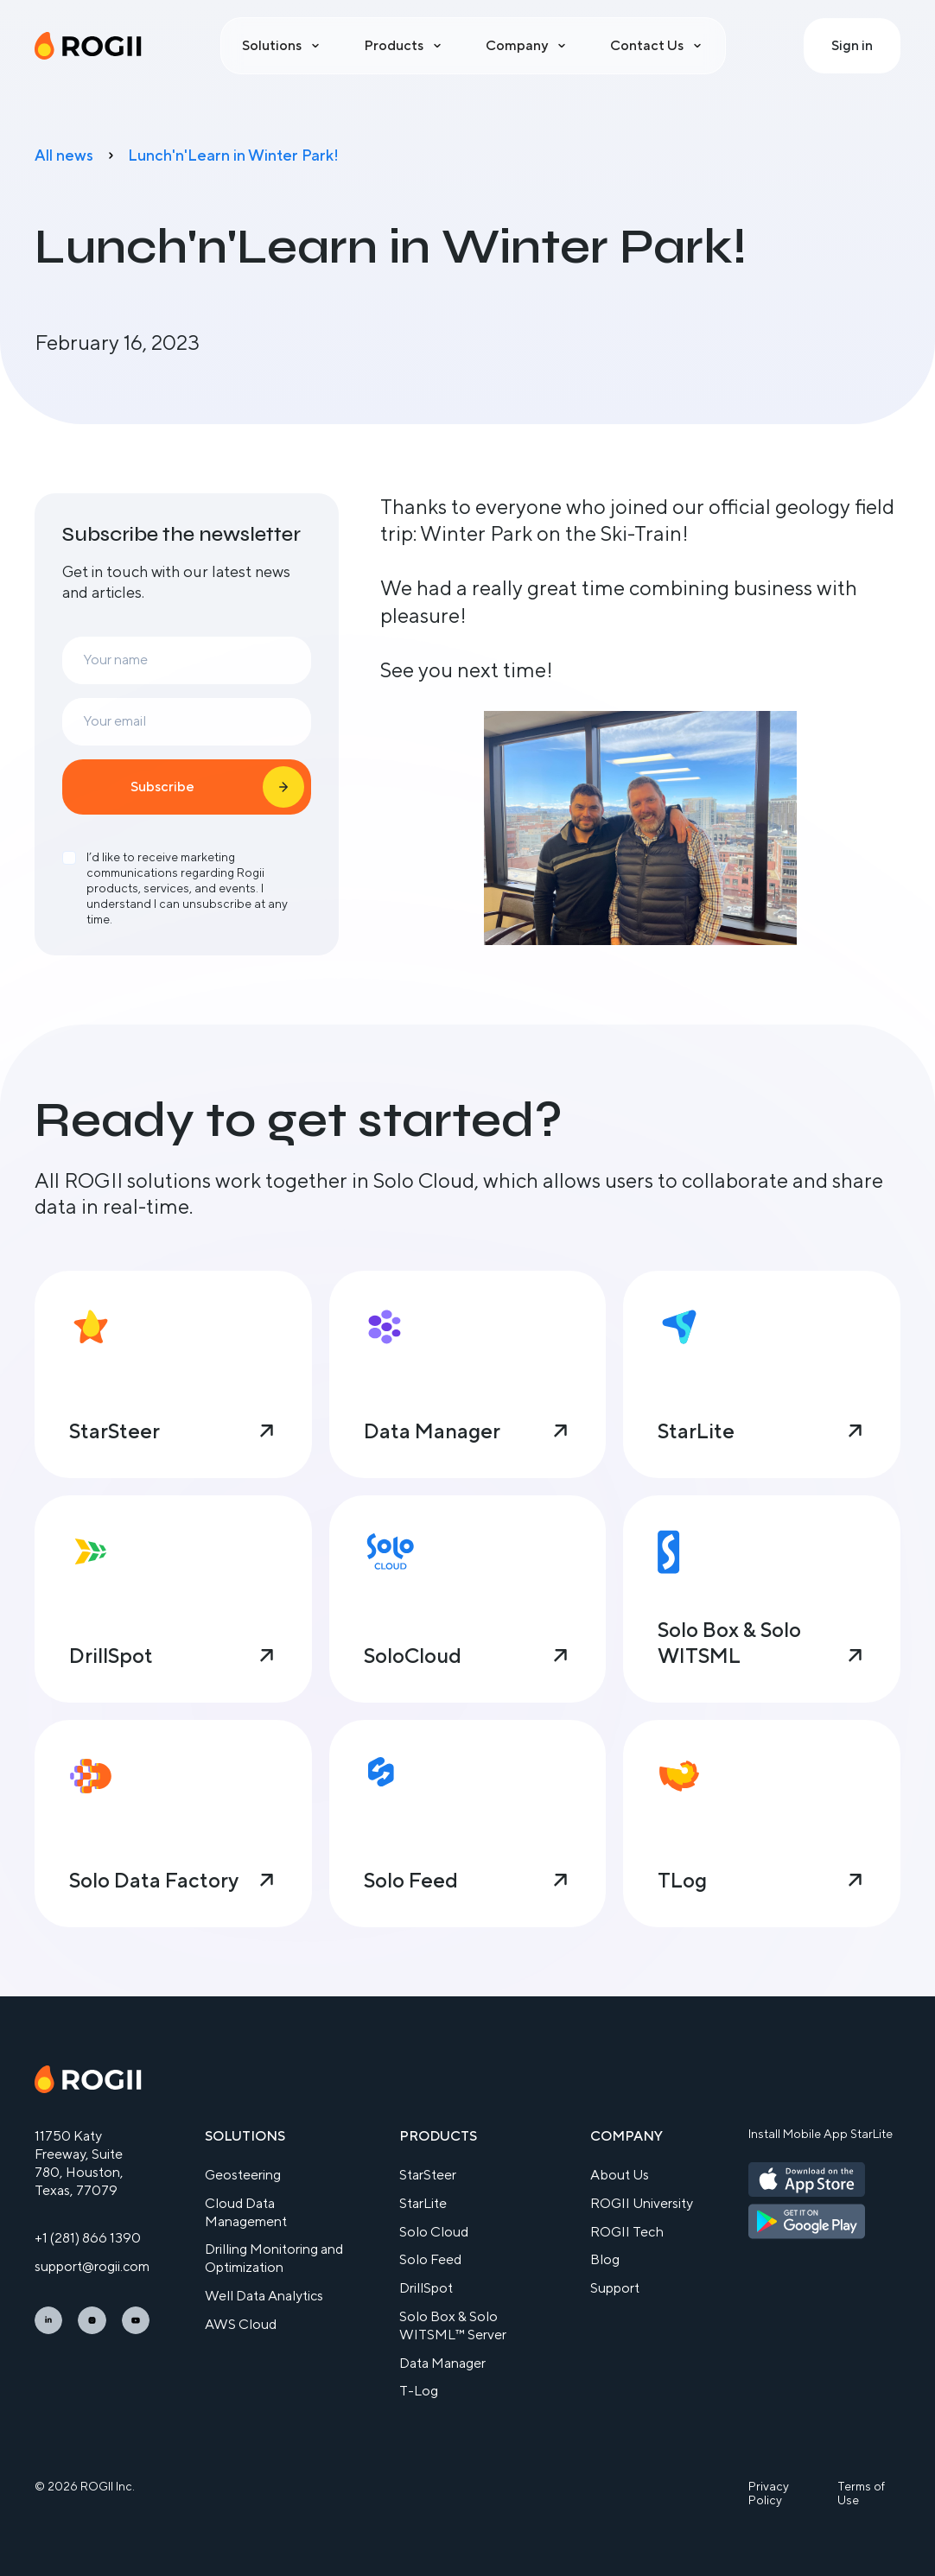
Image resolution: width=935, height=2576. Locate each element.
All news (64, 155)
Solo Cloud (433, 2232)
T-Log (418, 2390)
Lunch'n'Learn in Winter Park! (233, 155)
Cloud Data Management (246, 2212)
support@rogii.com (92, 2266)
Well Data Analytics (264, 2295)
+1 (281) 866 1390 (88, 2238)
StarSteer (427, 2175)
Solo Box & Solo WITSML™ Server (452, 2325)
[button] (282, 45)
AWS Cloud (241, 2324)
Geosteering (243, 2175)
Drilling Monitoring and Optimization (274, 2258)
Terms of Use (861, 2493)
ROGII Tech (627, 2232)
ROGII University (641, 2203)
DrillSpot (426, 2288)
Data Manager (442, 2363)
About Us (619, 2175)
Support (614, 2288)
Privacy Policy (768, 2493)
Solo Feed (430, 2259)
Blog (605, 2259)
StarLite (423, 2203)
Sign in (852, 45)
